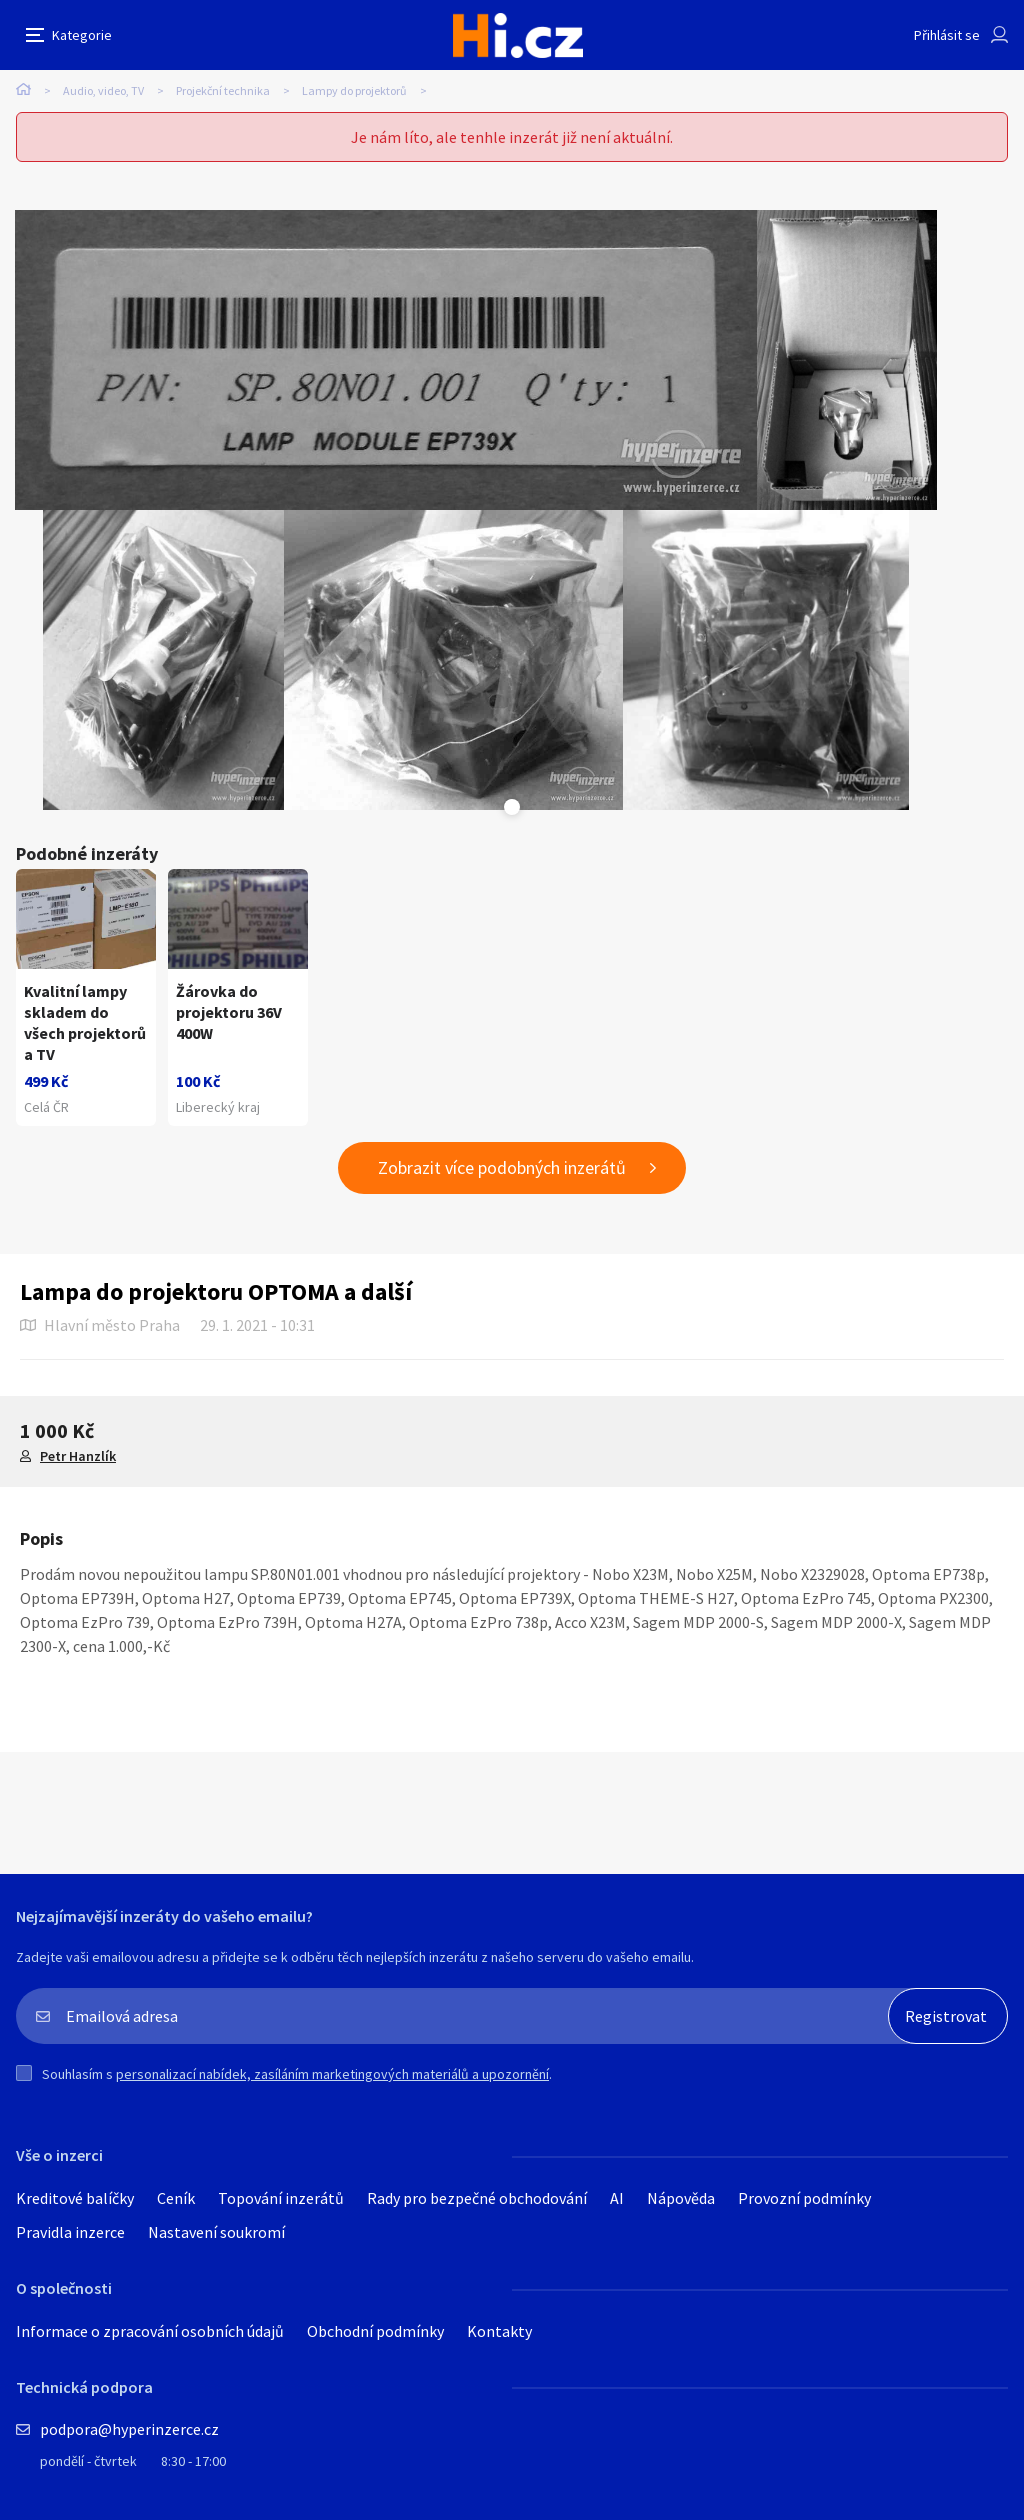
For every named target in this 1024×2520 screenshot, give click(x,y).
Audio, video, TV (103, 90)
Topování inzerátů (281, 2198)
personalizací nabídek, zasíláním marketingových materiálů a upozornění (332, 2074)
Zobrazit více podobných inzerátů (502, 1167)
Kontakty (499, 2331)
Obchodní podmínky (375, 2331)
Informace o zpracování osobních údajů (150, 2331)
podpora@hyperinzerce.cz (129, 2429)
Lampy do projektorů (354, 90)
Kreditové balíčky (75, 2198)
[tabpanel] (386, 360)
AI (617, 2198)
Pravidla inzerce (70, 2232)
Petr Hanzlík (78, 1456)
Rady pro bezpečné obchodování (477, 2198)
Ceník (176, 2198)
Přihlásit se (947, 35)
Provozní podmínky (804, 2198)
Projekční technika (223, 90)
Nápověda (681, 2198)
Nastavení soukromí (216, 2232)
